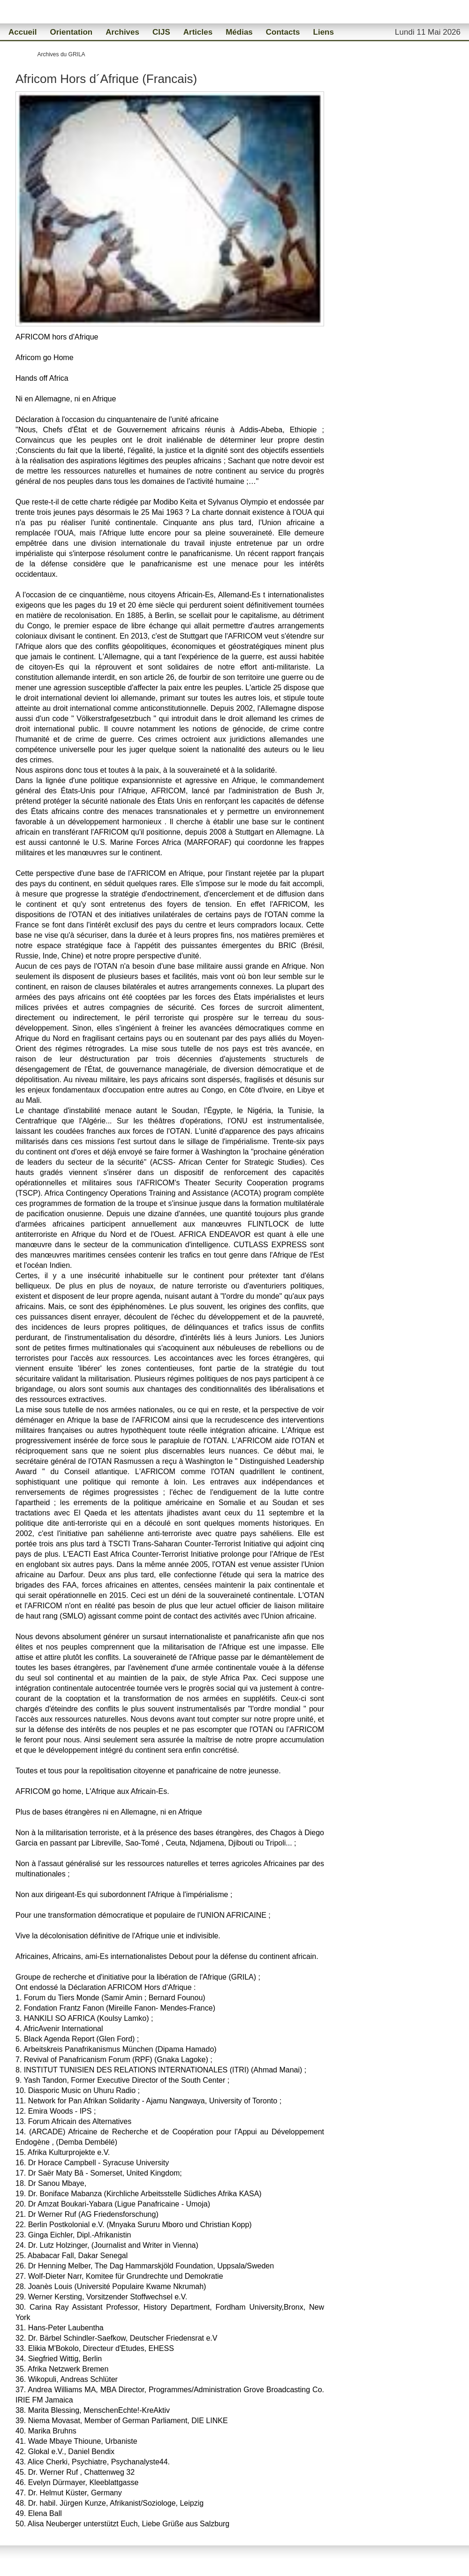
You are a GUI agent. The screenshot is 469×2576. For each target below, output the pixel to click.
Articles (197, 32)
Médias (239, 32)
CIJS (161, 32)
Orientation (71, 32)
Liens (323, 32)
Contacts (283, 32)
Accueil (22, 32)
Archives (122, 32)
